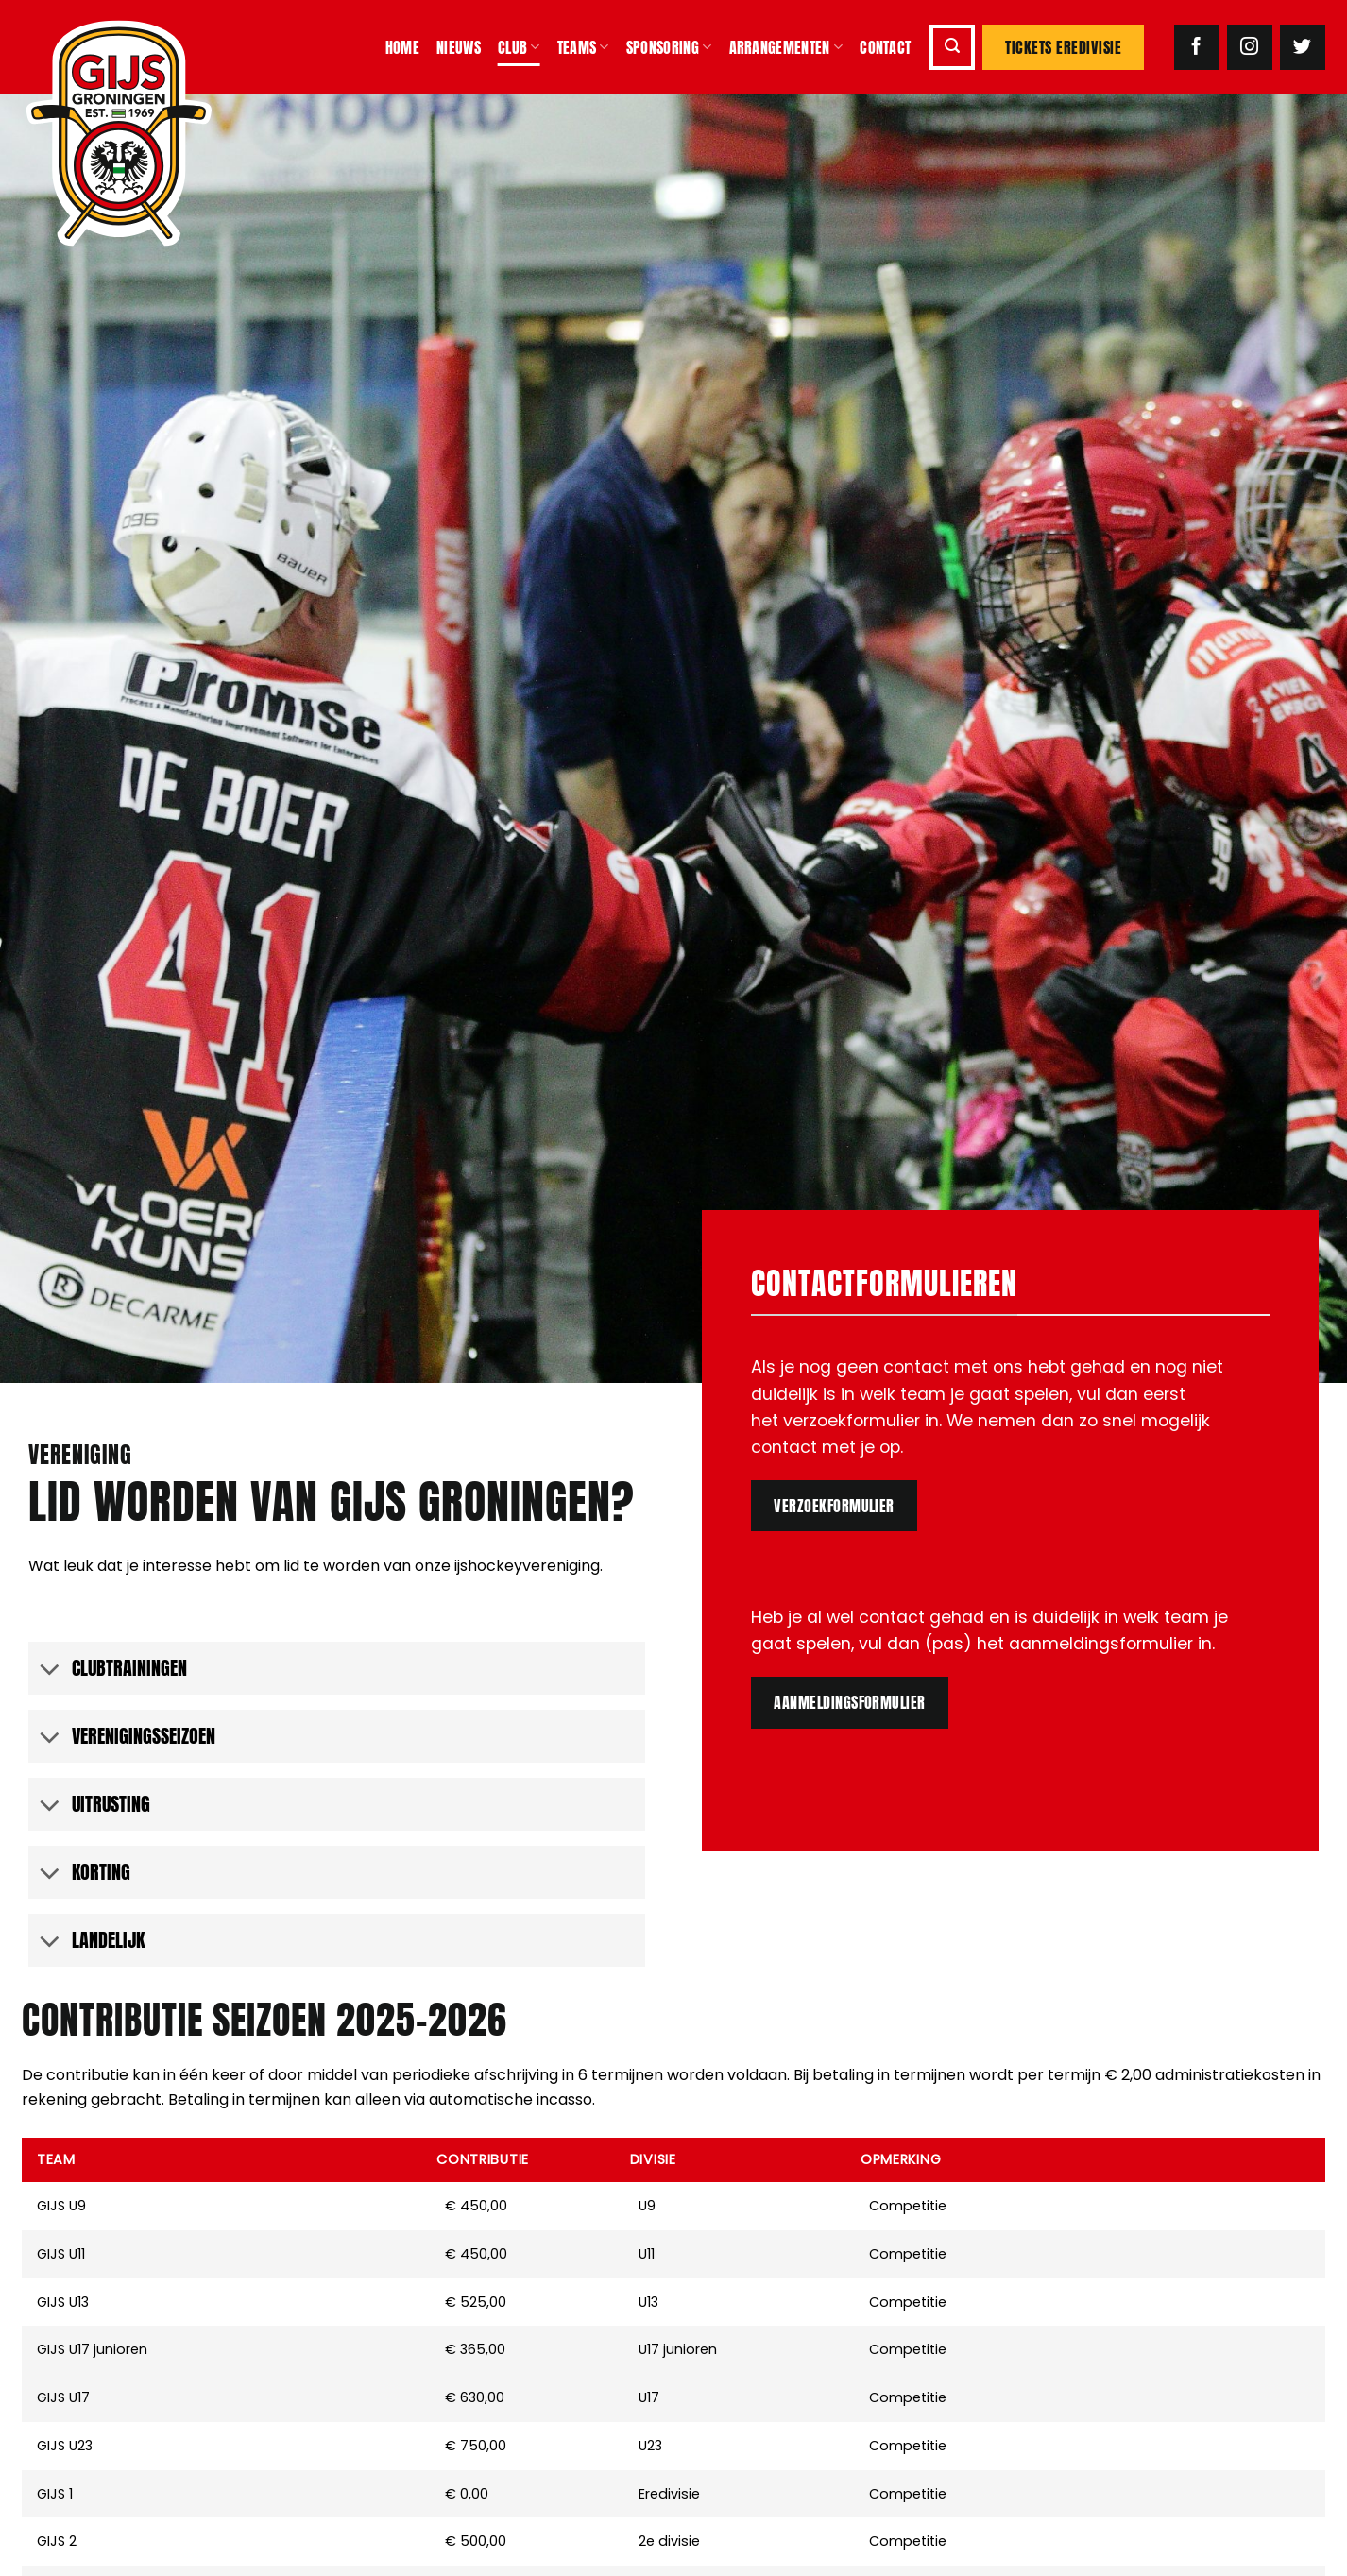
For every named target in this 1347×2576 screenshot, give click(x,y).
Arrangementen (786, 47)
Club (519, 47)
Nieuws (458, 47)
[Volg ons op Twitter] (1302, 47)
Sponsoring (669, 47)
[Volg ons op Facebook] (1196, 47)
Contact (885, 47)
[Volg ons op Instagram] (1249, 47)
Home (402, 47)
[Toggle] (49, 1670)
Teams (583, 47)
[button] (952, 47)
